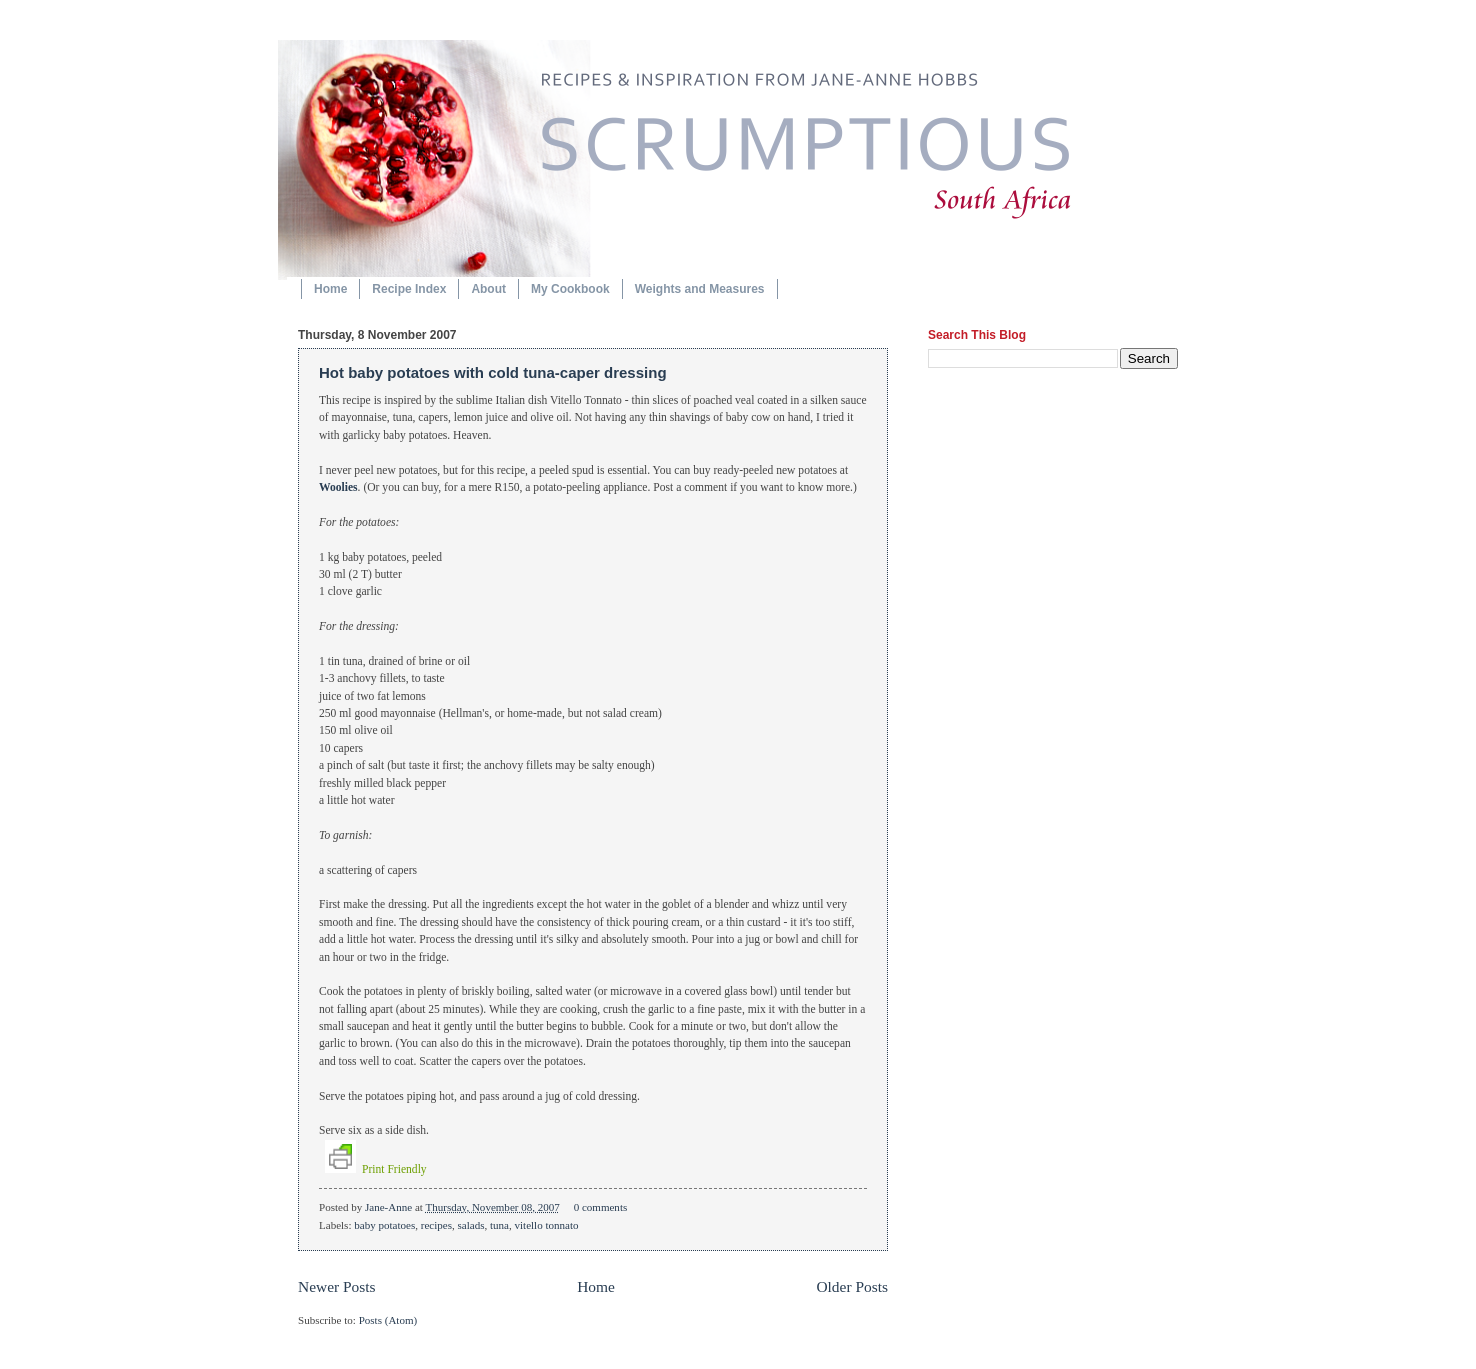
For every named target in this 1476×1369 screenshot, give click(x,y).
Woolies (338, 487)
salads (470, 1225)
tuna (499, 1225)
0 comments (601, 1207)
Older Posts (852, 1286)
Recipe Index (409, 289)
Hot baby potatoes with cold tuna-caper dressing (493, 372)
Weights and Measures (700, 289)
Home (330, 289)
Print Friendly (376, 1169)
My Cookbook (570, 289)
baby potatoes (384, 1225)
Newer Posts (337, 1286)
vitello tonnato (546, 1225)
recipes (436, 1225)
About (488, 289)
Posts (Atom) (388, 1320)
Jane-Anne (390, 1207)
